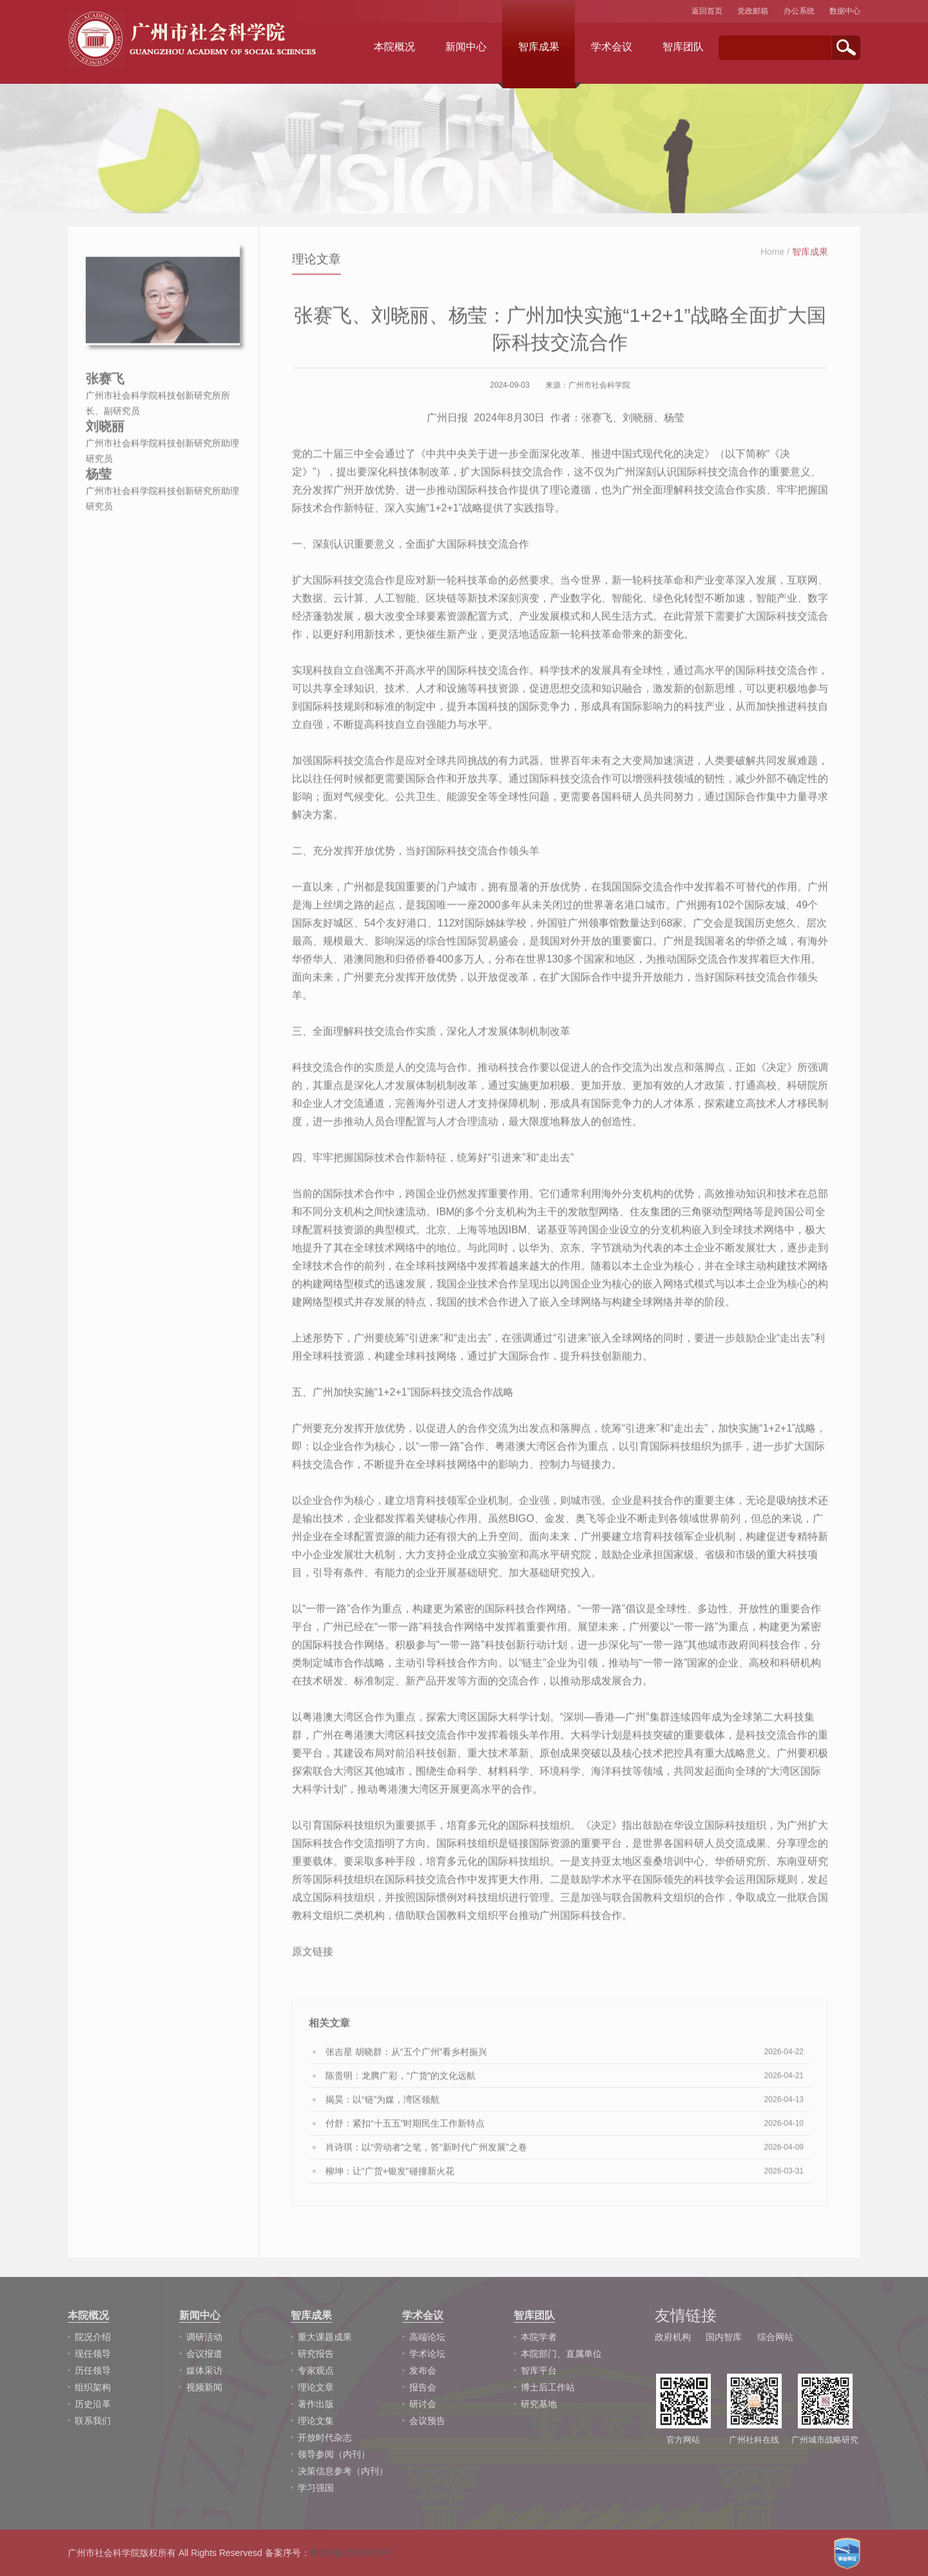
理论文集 (316, 2421)
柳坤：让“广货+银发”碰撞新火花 (389, 2179)
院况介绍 (93, 2337)
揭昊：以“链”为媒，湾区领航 (382, 2107)
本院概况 (394, 46)
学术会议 (611, 46)
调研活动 (204, 2337)
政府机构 (673, 2337)
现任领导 (93, 2353)
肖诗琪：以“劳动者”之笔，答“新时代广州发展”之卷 (426, 2155)
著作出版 (316, 2404)
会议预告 (427, 2421)
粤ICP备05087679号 (351, 2553)
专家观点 (316, 2370)
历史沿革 (93, 2404)
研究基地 (539, 2404)
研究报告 (316, 2353)
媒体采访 (204, 2370)
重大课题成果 (325, 2337)
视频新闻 (204, 2387)
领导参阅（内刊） (334, 2454)
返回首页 (706, 10)
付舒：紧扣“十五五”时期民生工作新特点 (405, 2131)
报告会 (422, 2387)
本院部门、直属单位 (561, 2353)
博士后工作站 (548, 2387)
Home (772, 260)
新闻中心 (466, 46)
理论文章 (316, 2387)
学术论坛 (427, 2353)
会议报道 (204, 2353)
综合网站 (775, 2337)
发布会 (422, 2370)
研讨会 (422, 2404)
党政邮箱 (752, 10)
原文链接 (312, 1959)
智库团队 (683, 46)
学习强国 (316, 2488)
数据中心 (844, 10)
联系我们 (93, 2421)
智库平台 (539, 2370)
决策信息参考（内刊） (343, 2471)
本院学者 (539, 2337)
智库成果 (538, 46)
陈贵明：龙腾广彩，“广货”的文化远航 (400, 2083)
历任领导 (93, 2370)
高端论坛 (427, 2337)
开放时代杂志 (325, 2437)
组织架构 (93, 2387)
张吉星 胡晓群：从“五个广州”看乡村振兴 (406, 2060)
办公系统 (799, 10)
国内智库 (724, 2337)
